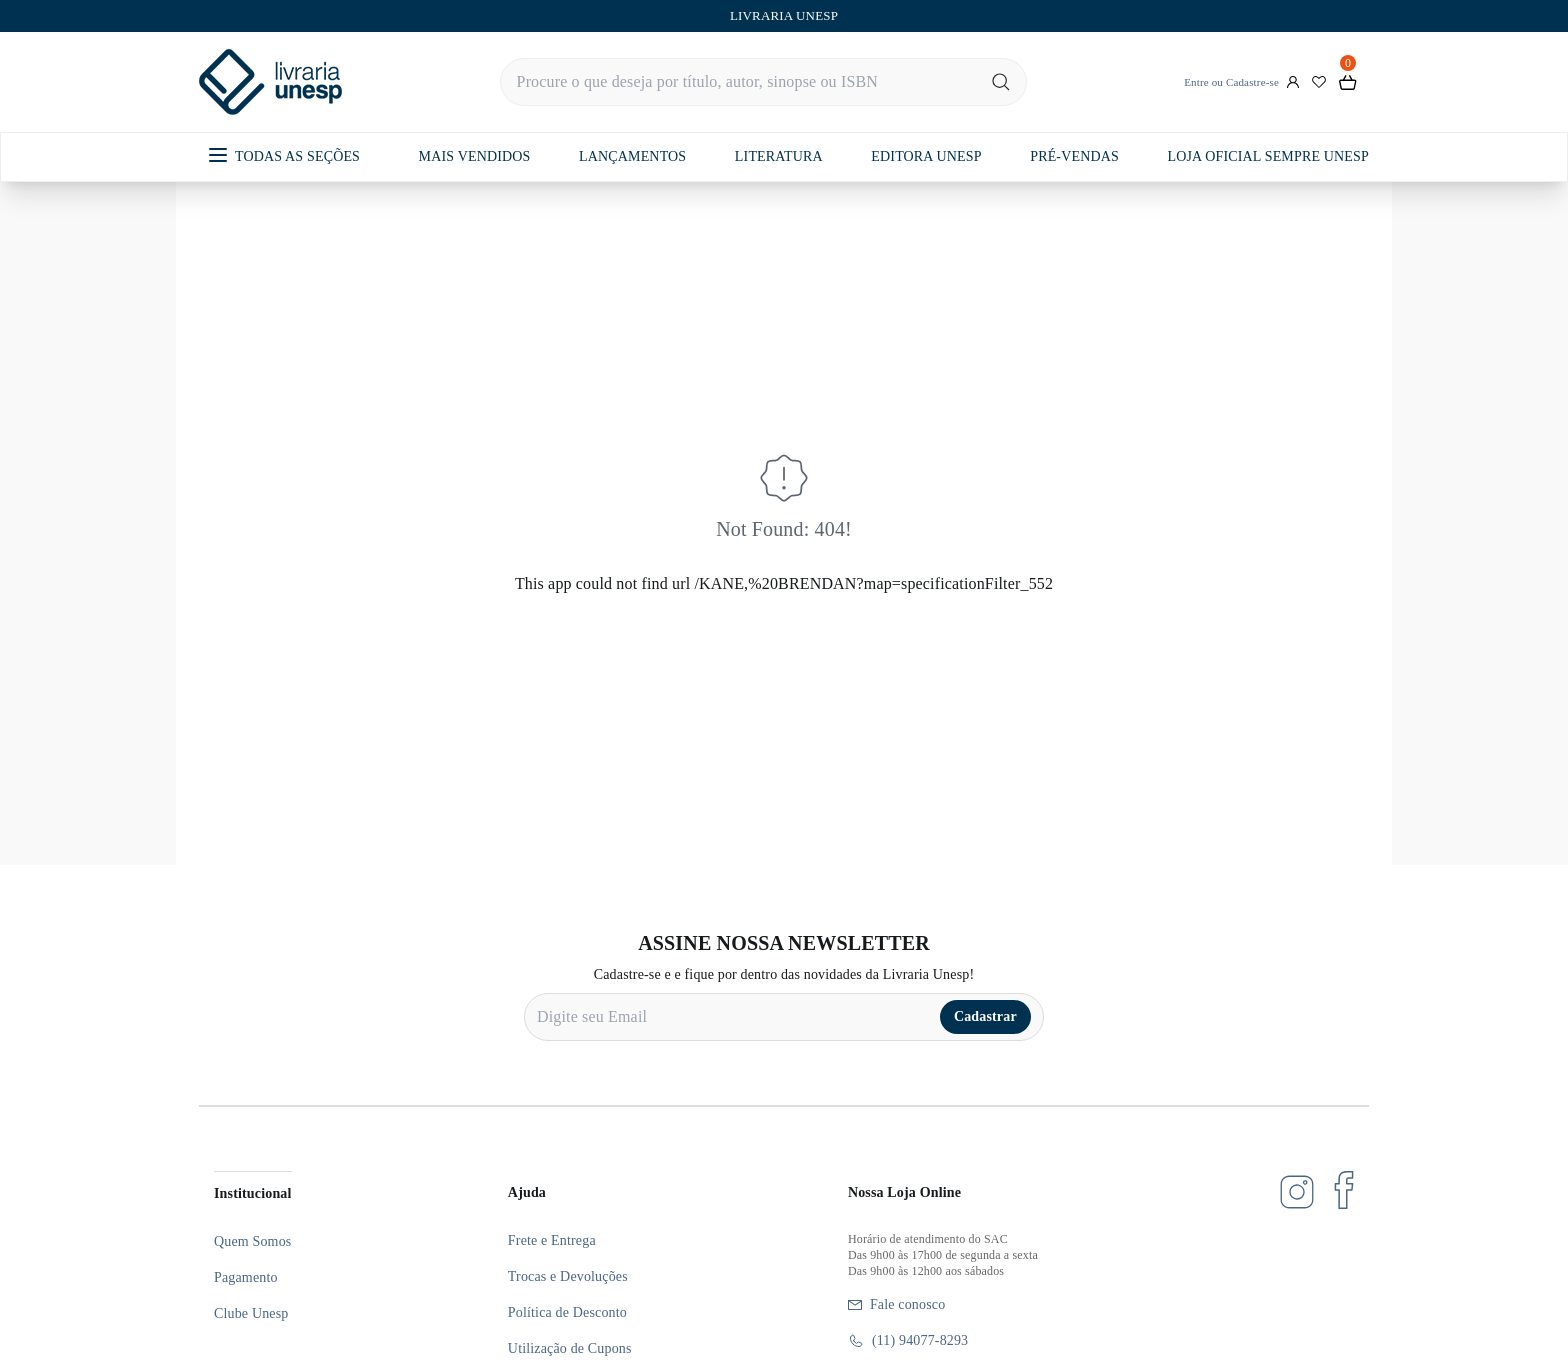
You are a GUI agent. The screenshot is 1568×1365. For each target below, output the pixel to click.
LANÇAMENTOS (632, 156)
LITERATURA (779, 156)
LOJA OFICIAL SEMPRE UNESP (1267, 156)
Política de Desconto (567, 1312)
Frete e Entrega (552, 1240)
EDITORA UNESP (926, 156)
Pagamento (246, 1277)
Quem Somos (252, 1241)
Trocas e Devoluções (568, 1276)
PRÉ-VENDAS (1074, 156)
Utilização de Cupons (570, 1348)
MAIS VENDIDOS (475, 156)
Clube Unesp (251, 1313)
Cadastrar (985, 1016)
